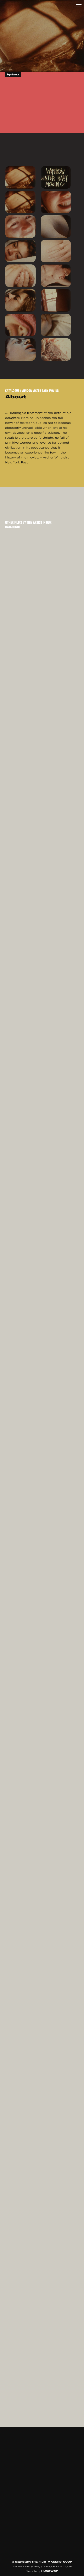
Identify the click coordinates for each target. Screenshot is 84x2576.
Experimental (13, 81)
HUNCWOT (49, 2571)
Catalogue (12, 398)
